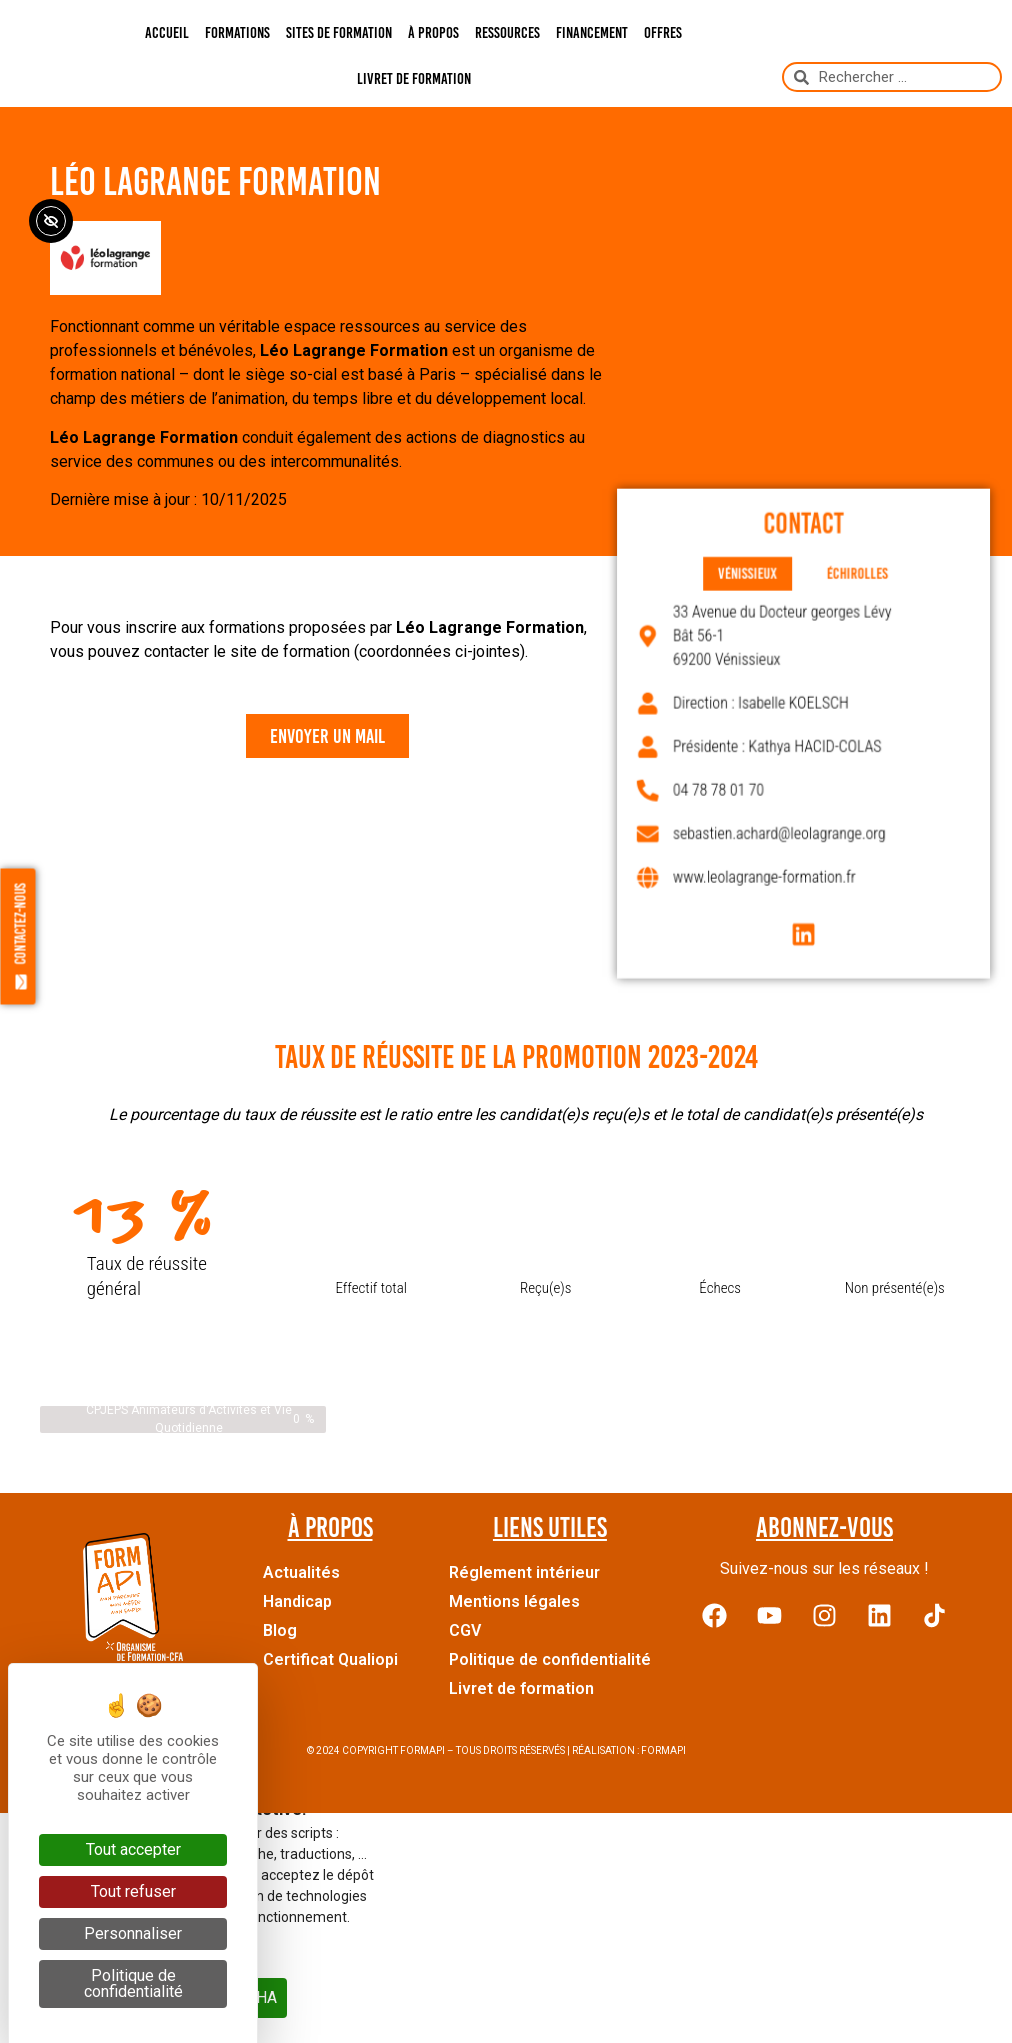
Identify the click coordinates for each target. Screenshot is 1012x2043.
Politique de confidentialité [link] (133, 1983)
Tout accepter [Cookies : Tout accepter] (133, 1849)
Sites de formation (339, 32)
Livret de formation (414, 78)
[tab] (754, 593)
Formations (237, 32)
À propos (433, 32)
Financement (592, 32)
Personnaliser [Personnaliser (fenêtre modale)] (133, 1933)
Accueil (167, 32)
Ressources (507, 32)
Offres (663, 32)
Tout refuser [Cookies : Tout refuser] (133, 1891)
